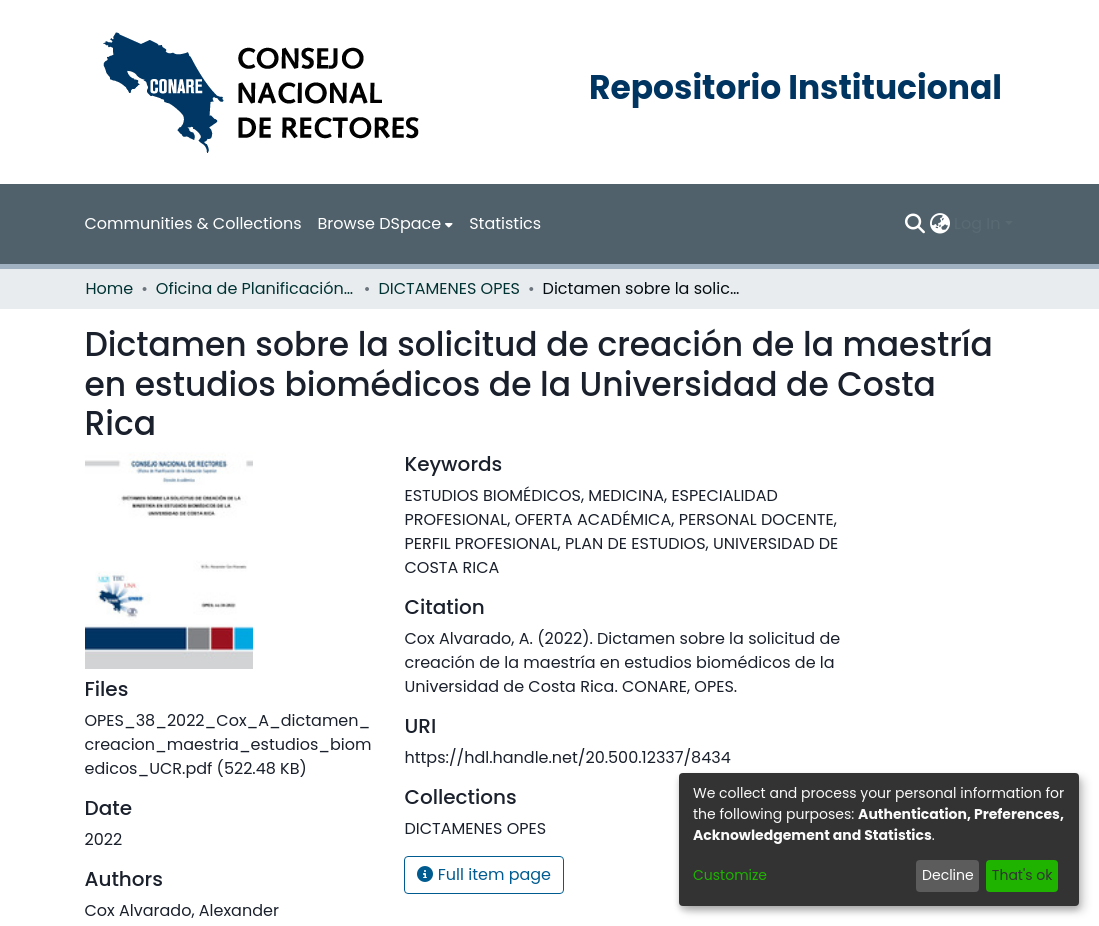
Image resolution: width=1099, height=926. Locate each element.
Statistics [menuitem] (505, 223)
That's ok (1022, 875)
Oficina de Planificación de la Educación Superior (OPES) (256, 288)
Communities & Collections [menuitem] (193, 223)
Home (110, 288)
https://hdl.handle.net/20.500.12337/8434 (567, 757)
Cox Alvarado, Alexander (182, 910)
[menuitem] (386, 224)
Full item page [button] (484, 874)
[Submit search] (914, 224)
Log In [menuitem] (977, 223)
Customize (730, 875)
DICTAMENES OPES (449, 288)
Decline (948, 875)
